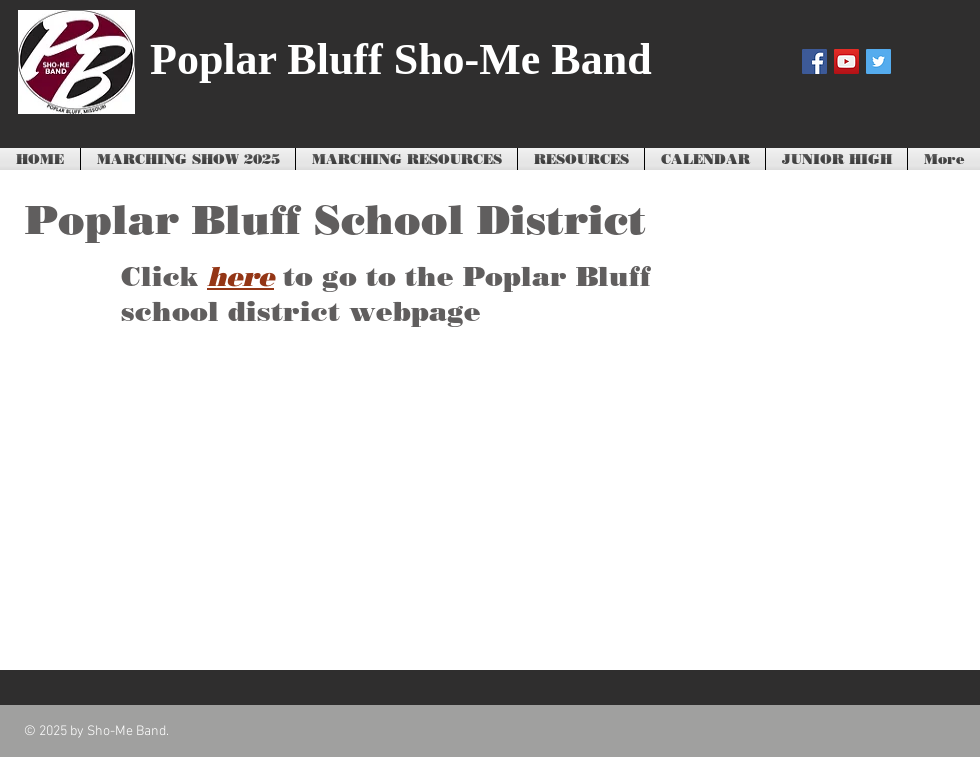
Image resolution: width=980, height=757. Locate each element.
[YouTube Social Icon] (846, 61)
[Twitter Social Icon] (878, 61)
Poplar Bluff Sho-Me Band (401, 59)
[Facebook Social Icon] (814, 61)
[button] (406, 160)
